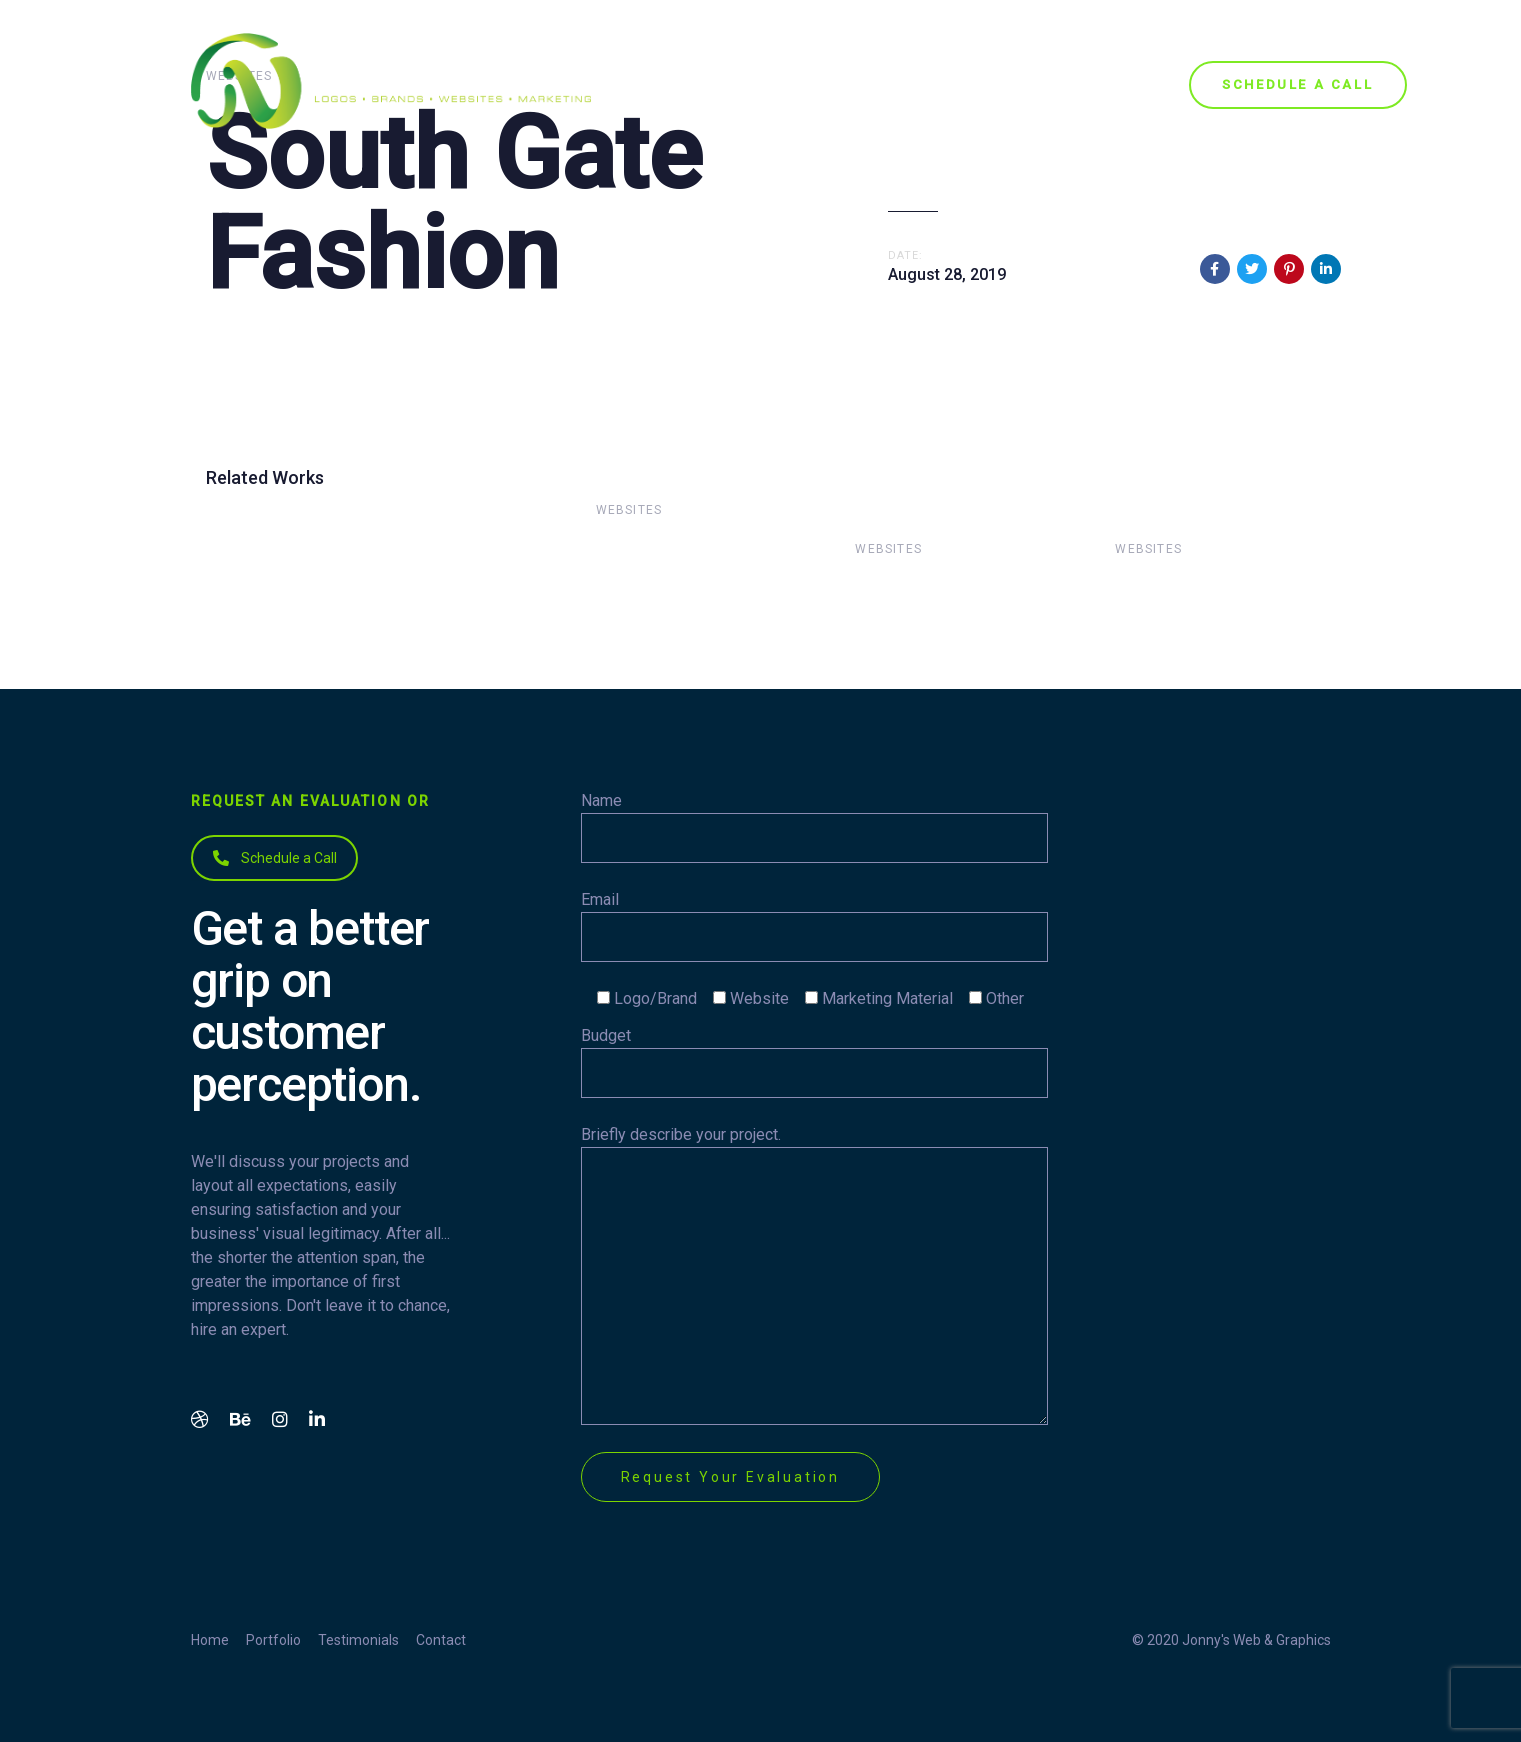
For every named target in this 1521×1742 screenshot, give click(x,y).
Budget (814, 1062)
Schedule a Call (275, 858)
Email (814, 926)
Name (814, 827)
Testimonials (358, 1640)
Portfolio (273, 1640)
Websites (629, 510)
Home (210, 1640)
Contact (441, 1640)
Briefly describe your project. (814, 1275)
